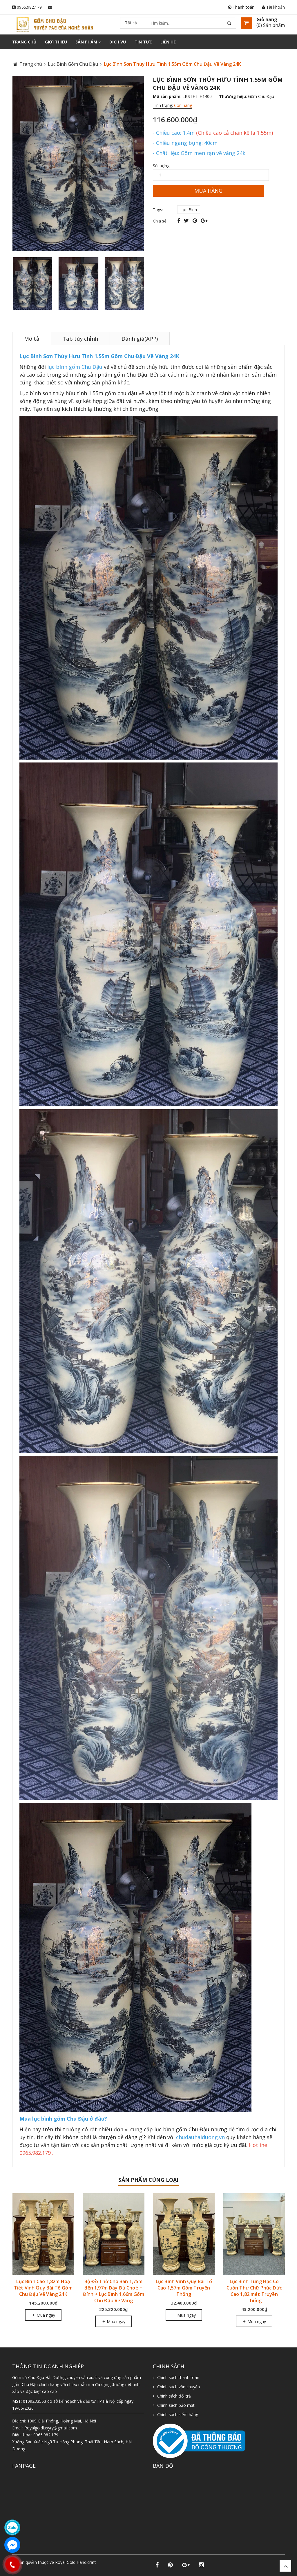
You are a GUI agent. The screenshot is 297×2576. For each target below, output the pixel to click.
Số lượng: (161, 165)
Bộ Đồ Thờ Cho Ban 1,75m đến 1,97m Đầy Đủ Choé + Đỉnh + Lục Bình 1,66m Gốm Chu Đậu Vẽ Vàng (113, 2291)
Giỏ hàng (266, 19)
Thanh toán (241, 7)
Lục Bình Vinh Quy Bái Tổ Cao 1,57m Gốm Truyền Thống (184, 2287)
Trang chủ (24, 42)
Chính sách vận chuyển (178, 2386)
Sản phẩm (88, 42)
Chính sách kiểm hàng (177, 2414)
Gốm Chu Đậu (261, 96)
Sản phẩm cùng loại (148, 2179)
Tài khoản (273, 7)
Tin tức (143, 42)
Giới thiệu (56, 42)
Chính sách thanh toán (178, 2377)
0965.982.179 (29, 7)
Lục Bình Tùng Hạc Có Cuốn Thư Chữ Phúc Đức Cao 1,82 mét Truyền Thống (254, 2291)
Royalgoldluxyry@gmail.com (50, 2428)
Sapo (42, 2568)
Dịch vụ (117, 42)
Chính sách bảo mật (176, 2405)
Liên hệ (168, 42)
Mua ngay (43, 2315)
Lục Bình (188, 209)
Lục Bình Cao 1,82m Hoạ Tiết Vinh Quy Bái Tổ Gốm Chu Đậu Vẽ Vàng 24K (43, 2287)
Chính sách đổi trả (174, 2396)
